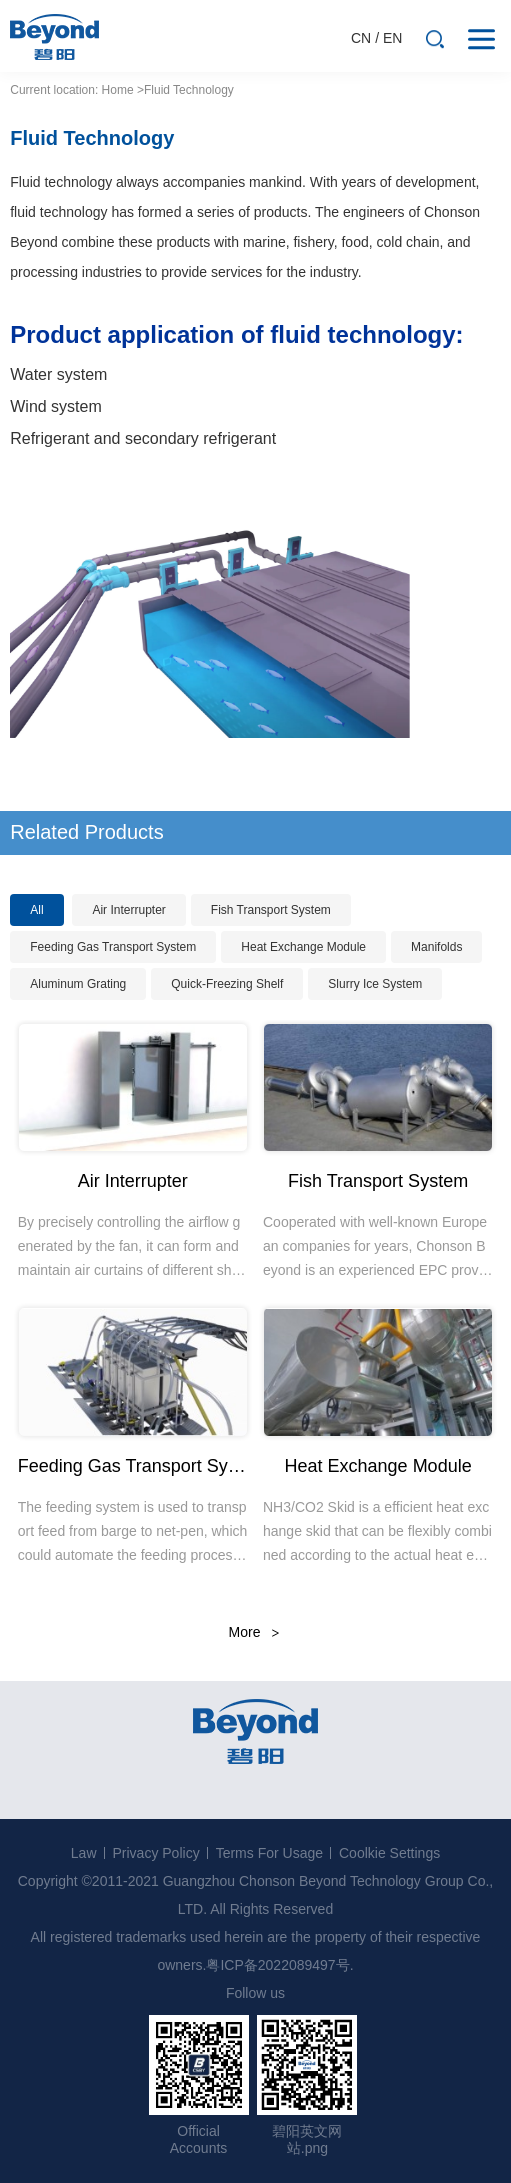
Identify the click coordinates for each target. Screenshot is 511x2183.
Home (118, 90)
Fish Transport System (271, 910)
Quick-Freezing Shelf (227, 984)
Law (84, 1853)
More (245, 1632)
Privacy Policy (156, 1853)
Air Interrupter (128, 910)
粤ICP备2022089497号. (279, 1965)
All (36, 910)
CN (361, 38)
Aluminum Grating (78, 984)
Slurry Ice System (375, 984)
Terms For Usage (269, 1853)
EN (392, 38)
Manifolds (436, 947)
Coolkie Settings (389, 1853)
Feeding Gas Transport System (113, 947)
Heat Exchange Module (303, 947)
